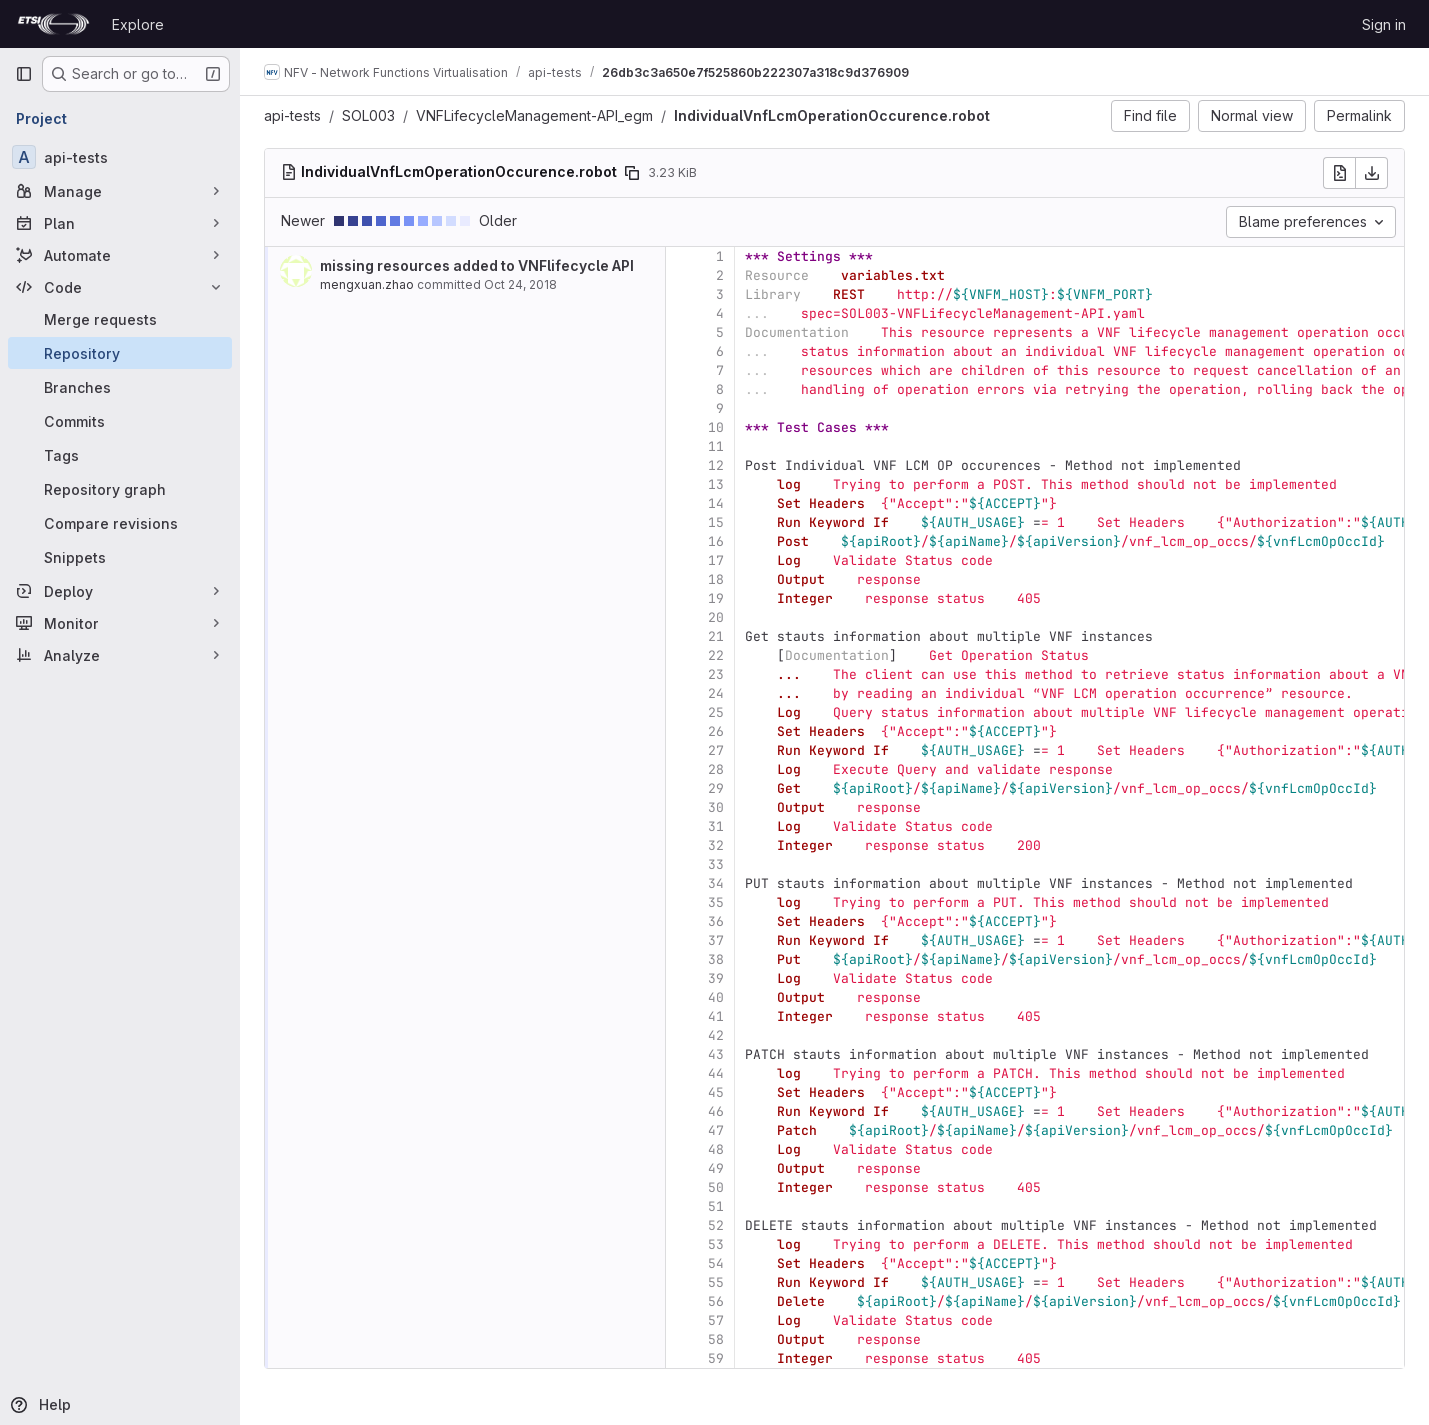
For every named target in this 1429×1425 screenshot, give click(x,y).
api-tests (292, 115)
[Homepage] (53, 24)
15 (716, 522)
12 (716, 465)
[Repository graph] (120, 489)
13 (716, 484)
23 (716, 674)
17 (716, 560)
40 (716, 997)
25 (716, 712)
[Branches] (120, 387)
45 (716, 1092)
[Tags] (120, 455)
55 (716, 1282)
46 (716, 1111)
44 (716, 1073)
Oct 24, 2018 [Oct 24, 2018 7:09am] (520, 284)
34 (716, 883)
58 (716, 1339)
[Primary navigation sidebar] (24, 74)
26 (716, 731)
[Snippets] (120, 557)
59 (716, 1358)
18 (716, 579)
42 (716, 1035)
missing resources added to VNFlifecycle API (477, 265)
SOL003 (368, 115)
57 (716, 1320)
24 (716, 693)
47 (716, 1130)
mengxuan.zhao (367, 284)
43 (716, 1054)
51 (716, 1206)
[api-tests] (120, 157)
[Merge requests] (120, 319)
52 (716, 1225)
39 (716, 978)
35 (716, 902)
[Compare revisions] (120, 523)
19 (716, 598)
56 (716, 1301)
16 (716, 541)
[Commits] (120, 421)
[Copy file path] (632, 173)
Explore (138, 24)
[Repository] (120, 353)
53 (716, 1244)
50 (716, 1187)
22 (716, 655)
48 (716, 1149)
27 (716, 750)
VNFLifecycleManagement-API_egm (534, 115)
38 (716, 959)
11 (716, 446)
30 (716, 807)
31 (716, 826)
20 (716, 617)
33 (716, 864)
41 (716, 1016)
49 (716, 1168)
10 (716, 427)
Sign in (1384, 24)
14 (716, 503)
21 (716, 636)
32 (716, 845)
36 (716, 921)
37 (716, 940)
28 (716, 769)
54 (716, 1263)
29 (716, 788)
